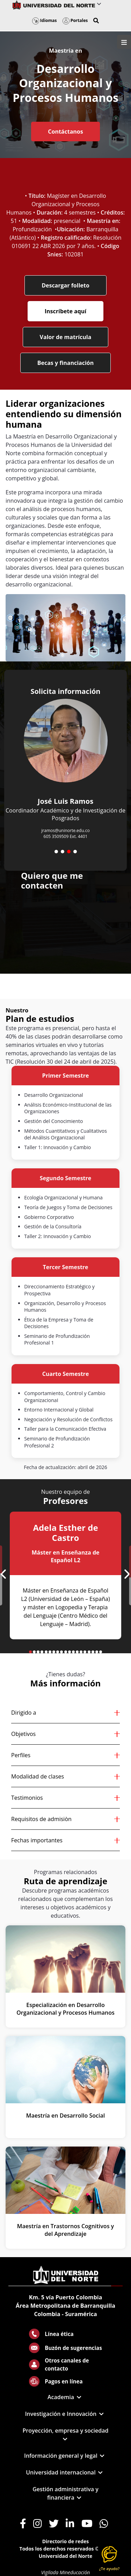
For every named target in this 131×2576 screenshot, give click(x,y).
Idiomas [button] (44, 20)
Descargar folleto (65, 285)
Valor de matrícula (66, 337)
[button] (96, 20)
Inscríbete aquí (65, 311)
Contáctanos (65, 131)
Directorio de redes (65, 2541)
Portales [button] (75, 20)
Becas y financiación (65, 363)
